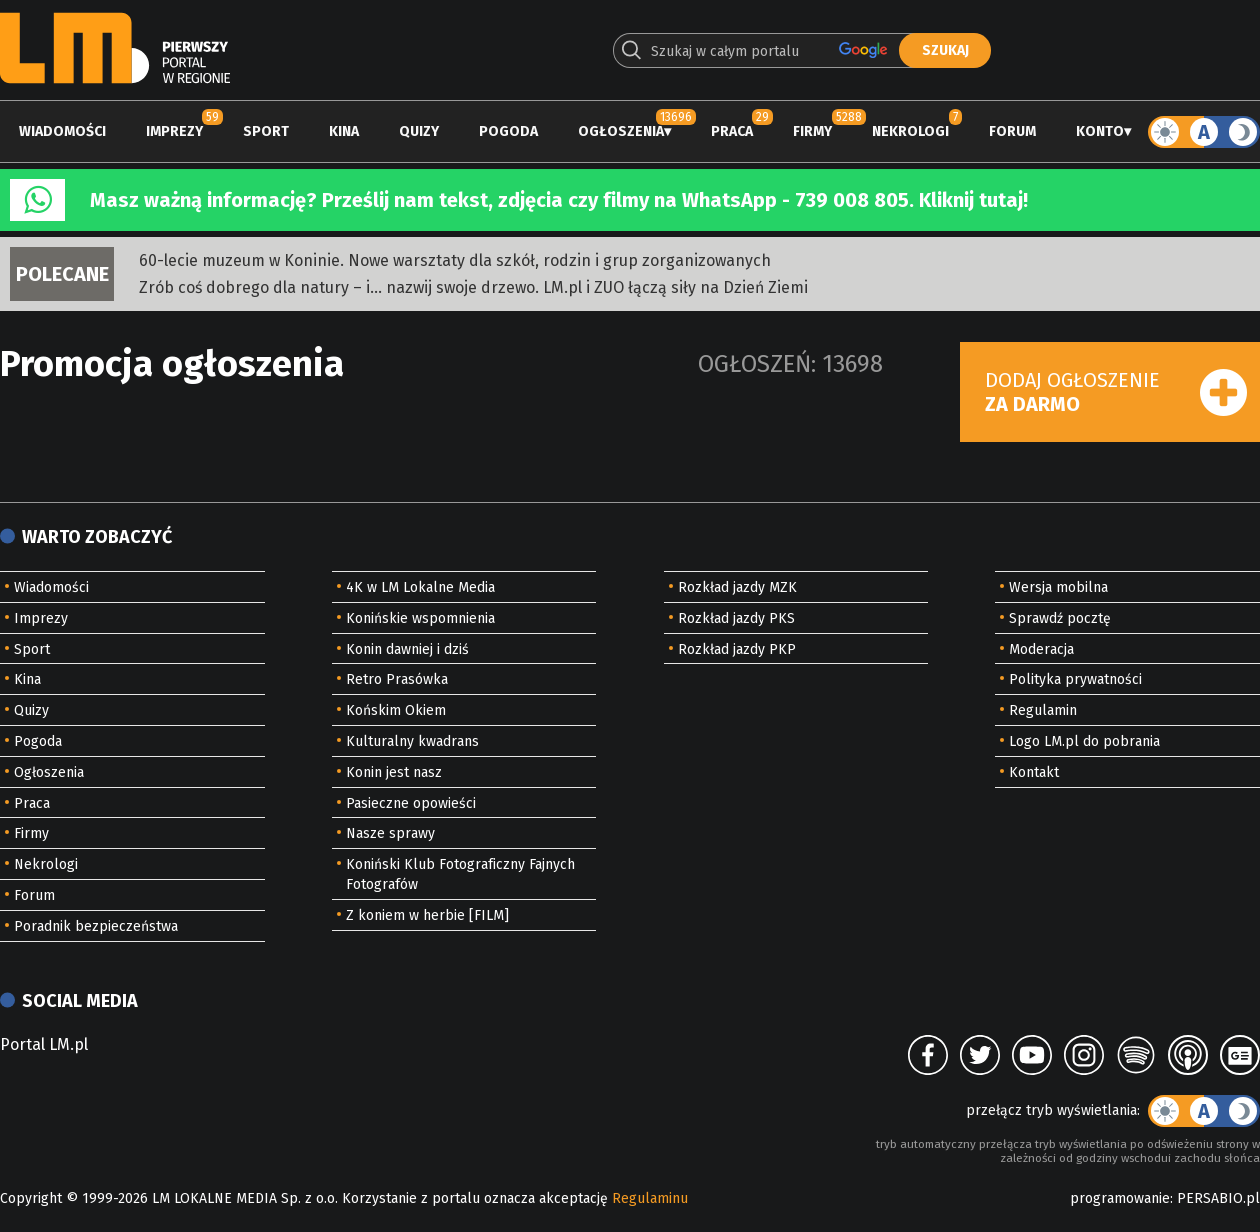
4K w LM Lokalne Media (420, 587)
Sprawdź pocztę (1060, 618)
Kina (344, 131)
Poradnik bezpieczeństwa (96, 926)
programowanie (1120, 1198)
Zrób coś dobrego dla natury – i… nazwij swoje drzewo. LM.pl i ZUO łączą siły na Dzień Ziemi (473, 287)
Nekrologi (910, 131)
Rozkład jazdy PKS (736, 618)
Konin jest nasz (394, 772)
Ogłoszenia (621, 131)
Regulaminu (650, 1198)
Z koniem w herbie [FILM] (427, 915)
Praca (732, 131)
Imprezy (174, 131)
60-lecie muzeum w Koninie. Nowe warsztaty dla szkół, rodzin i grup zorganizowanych (455, 260)
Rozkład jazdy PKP (737, 649)
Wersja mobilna (1058, 587)
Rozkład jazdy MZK (737, 587)
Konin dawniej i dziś (407, 649)
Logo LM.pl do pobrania (1084, 741)
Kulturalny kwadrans (412, 741)
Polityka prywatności (1075, 679)
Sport (266, 131)
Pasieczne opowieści (411, 803)
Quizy (419, 131)
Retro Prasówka (397, 679)
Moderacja (1041, 649)
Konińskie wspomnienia (420, 618)
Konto (1100, 131)
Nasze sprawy (390, 833)
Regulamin (1043, 710)
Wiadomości (62, 131)
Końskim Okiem (396, 710)
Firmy (812, 131)
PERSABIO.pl (1218, 1198)
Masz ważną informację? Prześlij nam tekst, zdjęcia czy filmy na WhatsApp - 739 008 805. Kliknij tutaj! (559, 200)
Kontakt (1034, 772)
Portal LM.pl (44, 1044)
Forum (1012, 131)
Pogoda (508, 131)
